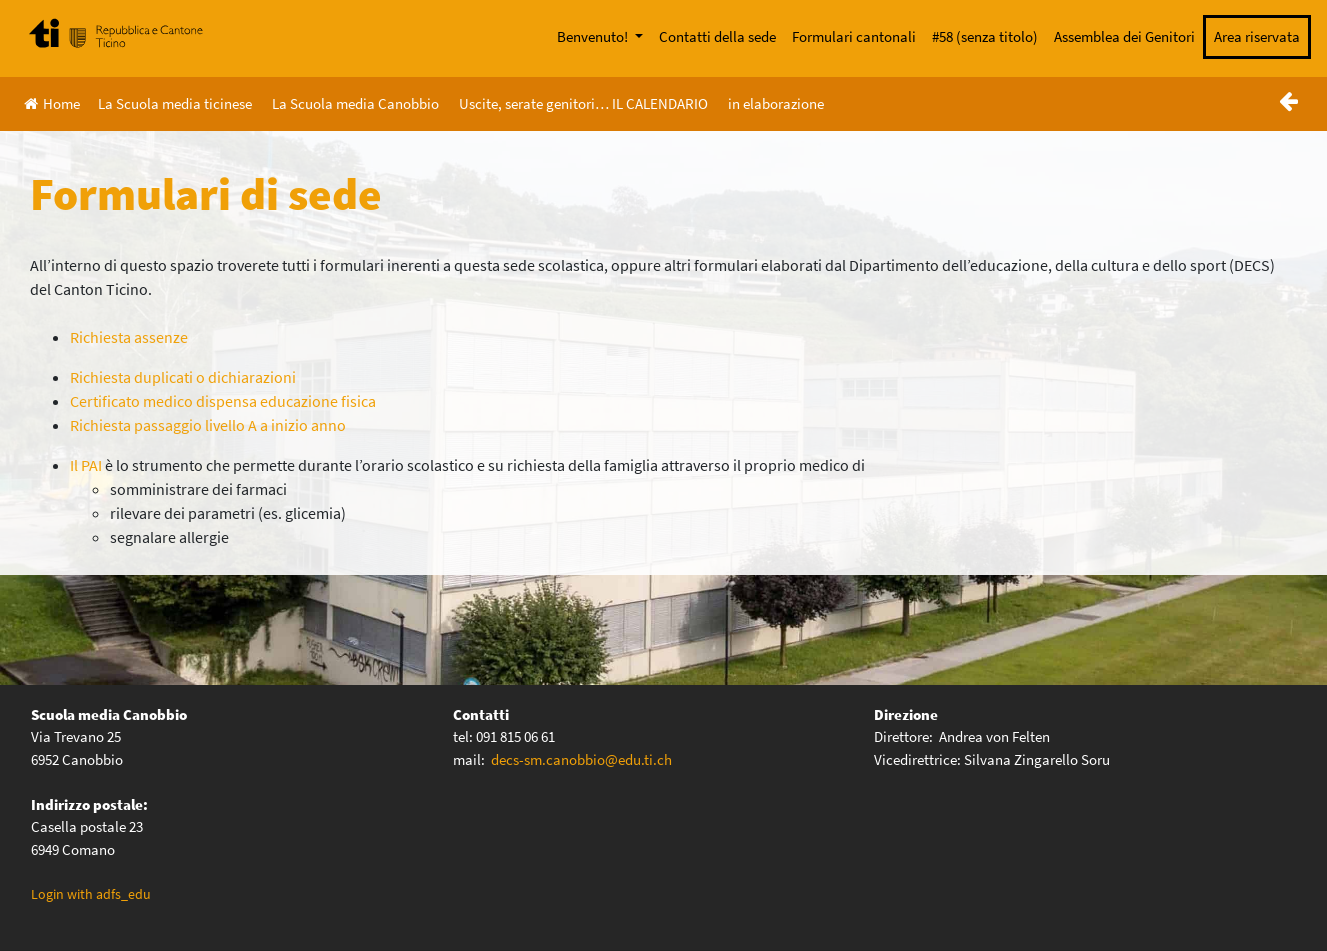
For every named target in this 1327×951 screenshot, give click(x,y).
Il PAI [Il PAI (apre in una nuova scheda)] (86, 465)
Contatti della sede (717, 36)
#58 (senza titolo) (985, 36)
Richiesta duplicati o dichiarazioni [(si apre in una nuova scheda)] (183, 377)
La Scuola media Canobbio (355, 103)
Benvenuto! (594, 36)
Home (52, 103)
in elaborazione (776, 103)
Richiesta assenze (129, 337)
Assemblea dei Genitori (1124, 36)
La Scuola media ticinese (175, 103)
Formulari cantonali (854, 36)
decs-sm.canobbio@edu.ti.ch (581, 759)
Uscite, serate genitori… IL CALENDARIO (583, 103)
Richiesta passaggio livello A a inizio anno (208, 425)
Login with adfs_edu (91, 894)
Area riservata (1257, 36)
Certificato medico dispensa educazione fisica (223, 401)
